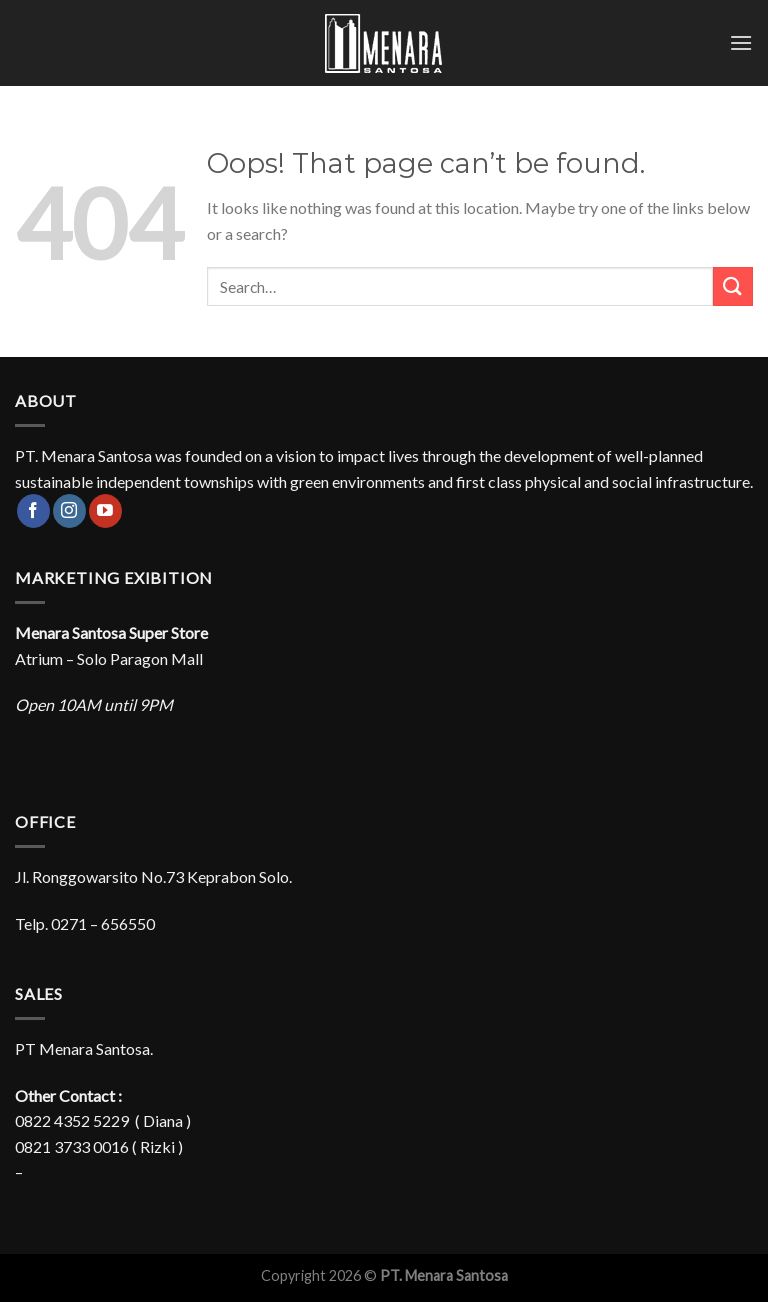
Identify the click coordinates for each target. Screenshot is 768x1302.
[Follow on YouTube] (105, 511)
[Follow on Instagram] (69, 511)
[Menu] (741, 42)
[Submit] (733, 286)
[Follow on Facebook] (33, 511)
